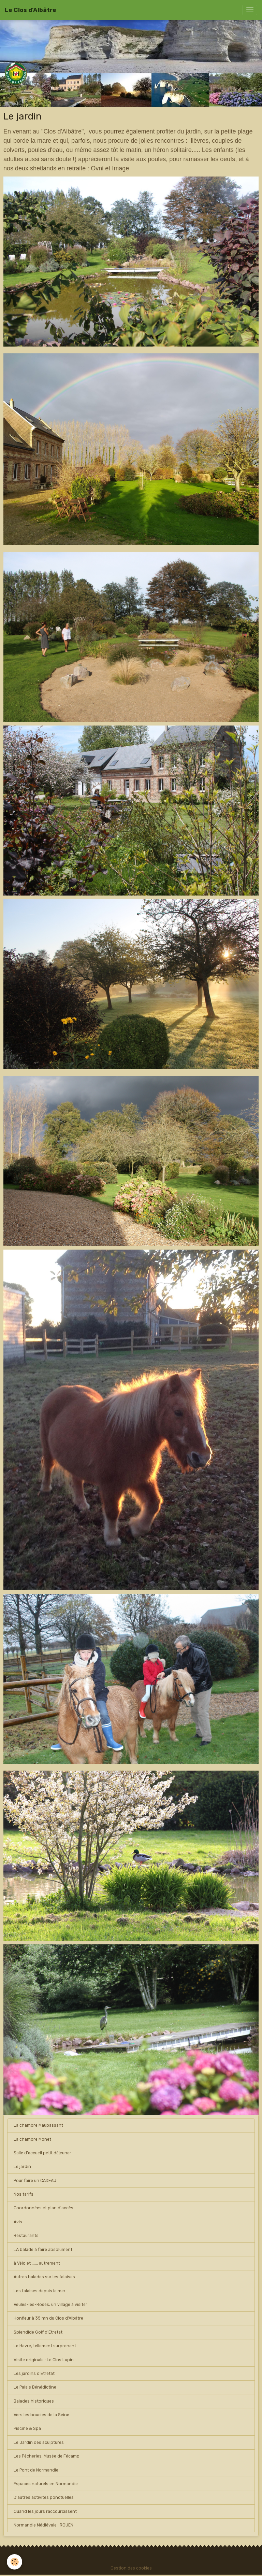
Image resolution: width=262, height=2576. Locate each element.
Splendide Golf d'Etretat (38, 2332)
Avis (18, 2222)
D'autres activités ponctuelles (44, 2497)
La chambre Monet (32, 2139)
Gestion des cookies (131, 2568)
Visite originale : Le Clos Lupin (44, 2359)
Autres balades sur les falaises (44, 2277)
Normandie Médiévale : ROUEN (43, 2525)
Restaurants (26, 2235)
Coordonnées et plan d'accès (43, 2208)
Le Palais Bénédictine (35, 2387)
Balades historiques (34, 2401)
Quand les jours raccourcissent (45, 2511)
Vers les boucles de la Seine (41, 2414)
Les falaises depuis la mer (40, 2291)
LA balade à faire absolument (43, 2249)
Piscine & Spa (27, 2428)
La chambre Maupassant (38, 2125)
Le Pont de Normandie (36, 2470)
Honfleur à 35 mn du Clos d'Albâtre (48, 2318)
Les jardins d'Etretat (34, 2373)
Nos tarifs (23, 2194)
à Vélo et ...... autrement (37, 2263)
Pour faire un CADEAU (35, 2180)
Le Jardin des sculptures (39, 2442)
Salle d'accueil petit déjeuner (42, 2153)
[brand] (30, 9)
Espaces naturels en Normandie (46, 2483)
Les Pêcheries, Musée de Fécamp (46, 2456)
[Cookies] (14, 2562)
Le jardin (22, 2166)
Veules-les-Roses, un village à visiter (50, 2304)
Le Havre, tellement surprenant (45, 2345)
